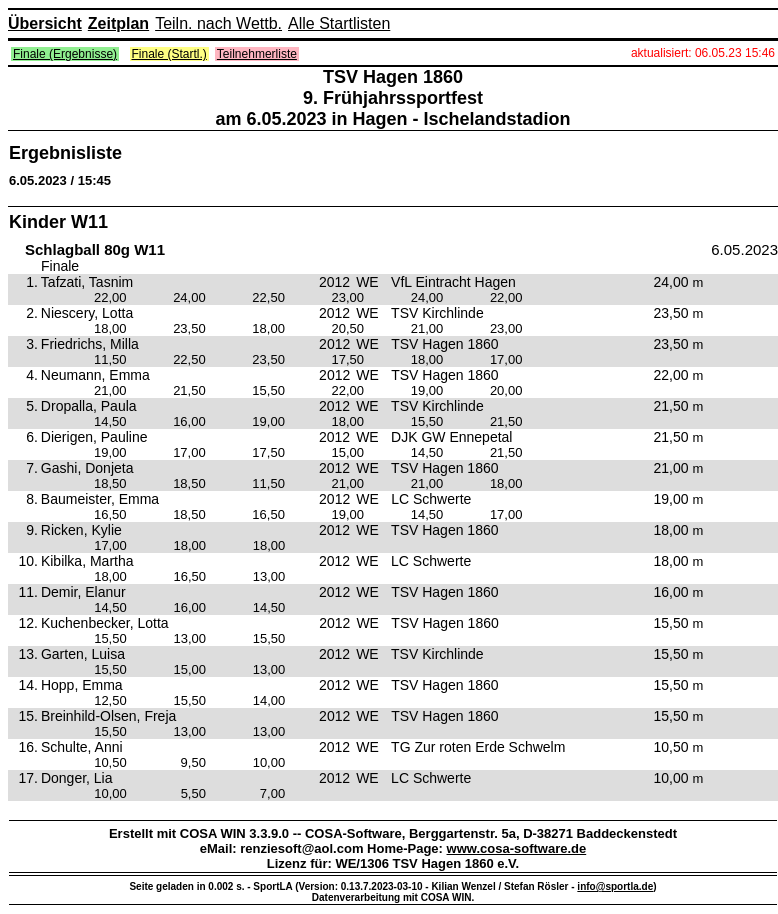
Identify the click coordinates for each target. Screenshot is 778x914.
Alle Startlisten (339, 23)
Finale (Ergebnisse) (65, 54)
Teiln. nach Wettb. (218, 23)
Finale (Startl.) (169, 54)
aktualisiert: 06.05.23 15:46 (703, 53)
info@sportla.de (615, 886)
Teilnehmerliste (257, 54)
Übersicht (45, 23)
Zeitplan (118, 23)
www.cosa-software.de (517, 848)
